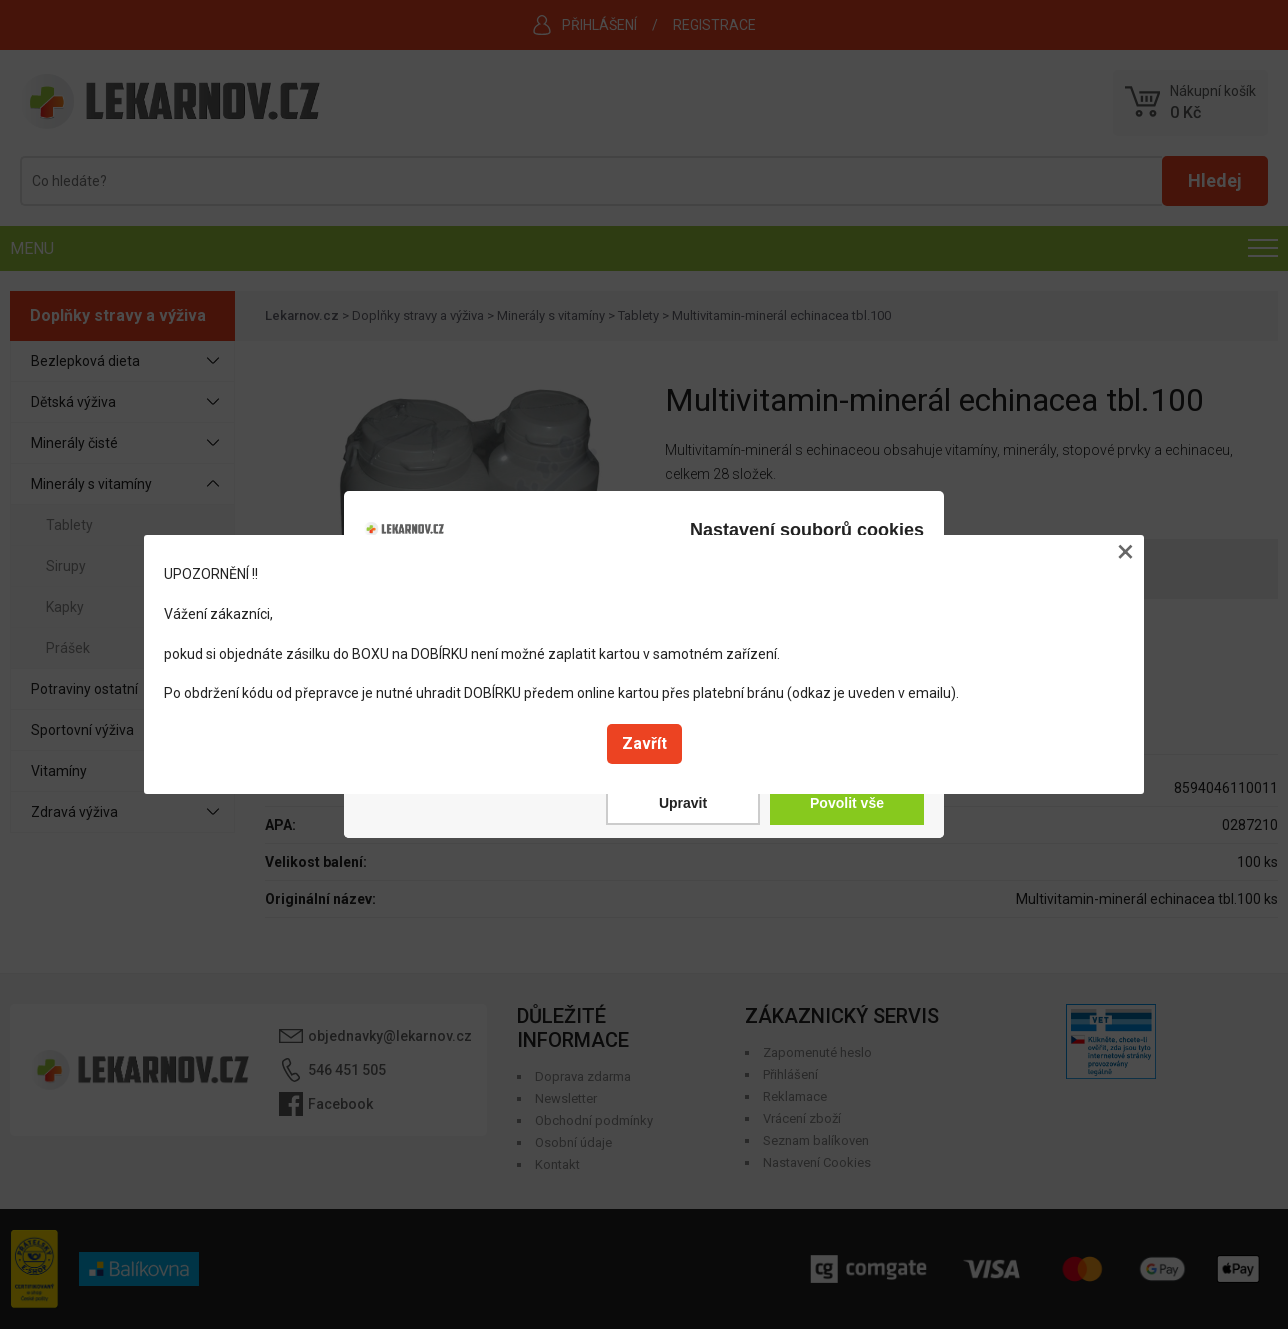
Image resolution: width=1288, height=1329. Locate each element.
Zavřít (644, 743)
